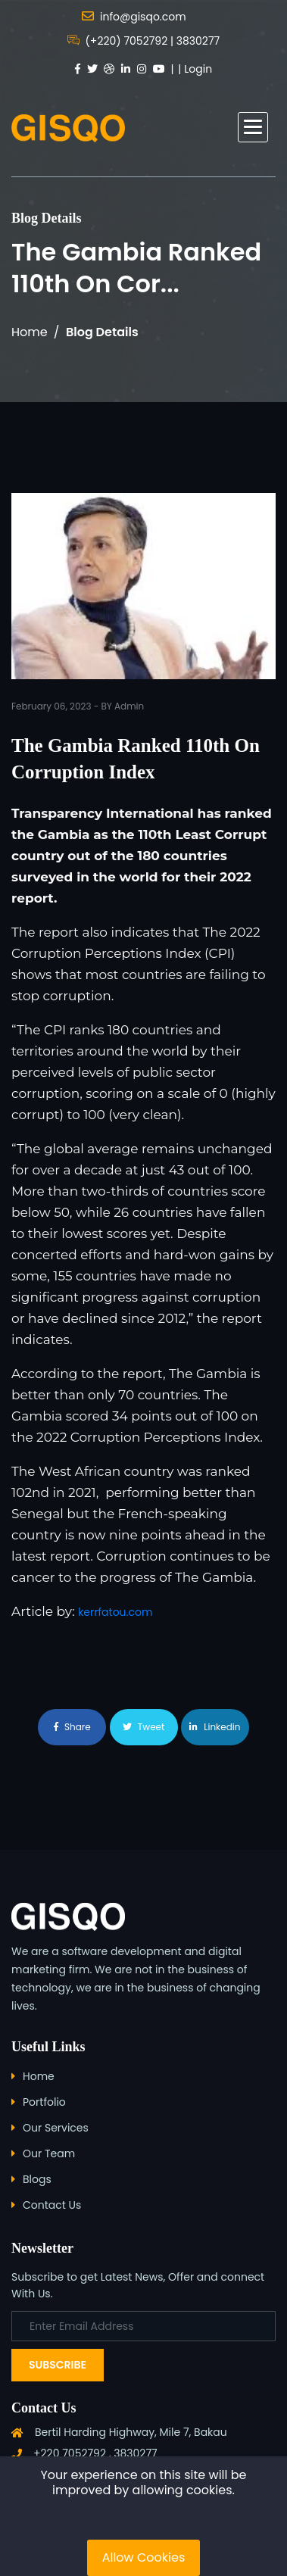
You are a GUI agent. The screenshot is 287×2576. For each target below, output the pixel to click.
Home (29, 332)
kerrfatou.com (115, 1612)
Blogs (37, 2179)
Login (198, 68)
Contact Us (52, 2205)
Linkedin (214, 1726)
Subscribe (57, 2364)
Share (72, 1726)
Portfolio (44, 2102)
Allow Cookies (144, 2557)
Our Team (49, 2153)
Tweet (144, 1726)
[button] (253, 127)
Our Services (56, 2127)
